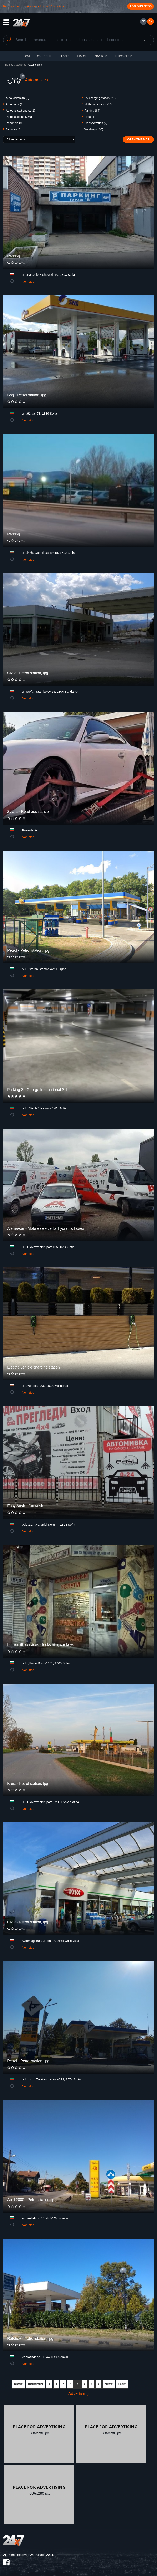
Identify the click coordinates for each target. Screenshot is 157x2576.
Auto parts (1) (15, 104)
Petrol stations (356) (19, 116)
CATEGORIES (45, 56)
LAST (122, 2384)
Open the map (138, 139)
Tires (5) (89, 116)
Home (8, 64)
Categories (20, 64)
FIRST (18, 2384)
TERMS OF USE (124, 56)
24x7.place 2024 (41, 2554)
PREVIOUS (35, 2384)
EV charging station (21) (100, 98)
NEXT (108, 2384)
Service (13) (13, 129)
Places (64, 56)
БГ (143, 21)
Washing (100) (93, 129)
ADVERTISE (102, 56)
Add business (141, 6)
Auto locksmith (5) (17, 98)
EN (150, 21)
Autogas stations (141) (20, 110)
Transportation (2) (95, 123)
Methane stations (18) (98, 104)
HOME (27, 56)
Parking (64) (92, 110)
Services (82, 56)
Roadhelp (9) (14, 123)
